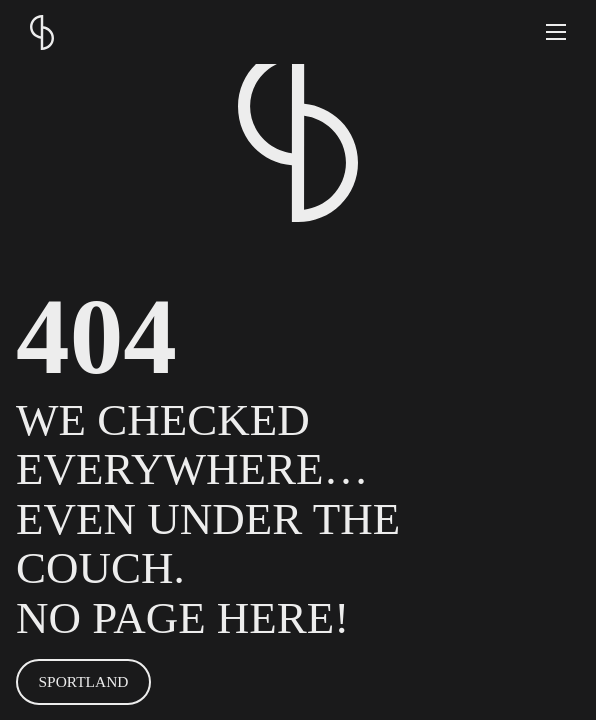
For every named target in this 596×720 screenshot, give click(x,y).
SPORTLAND (84, 681)
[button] (556, 32)
